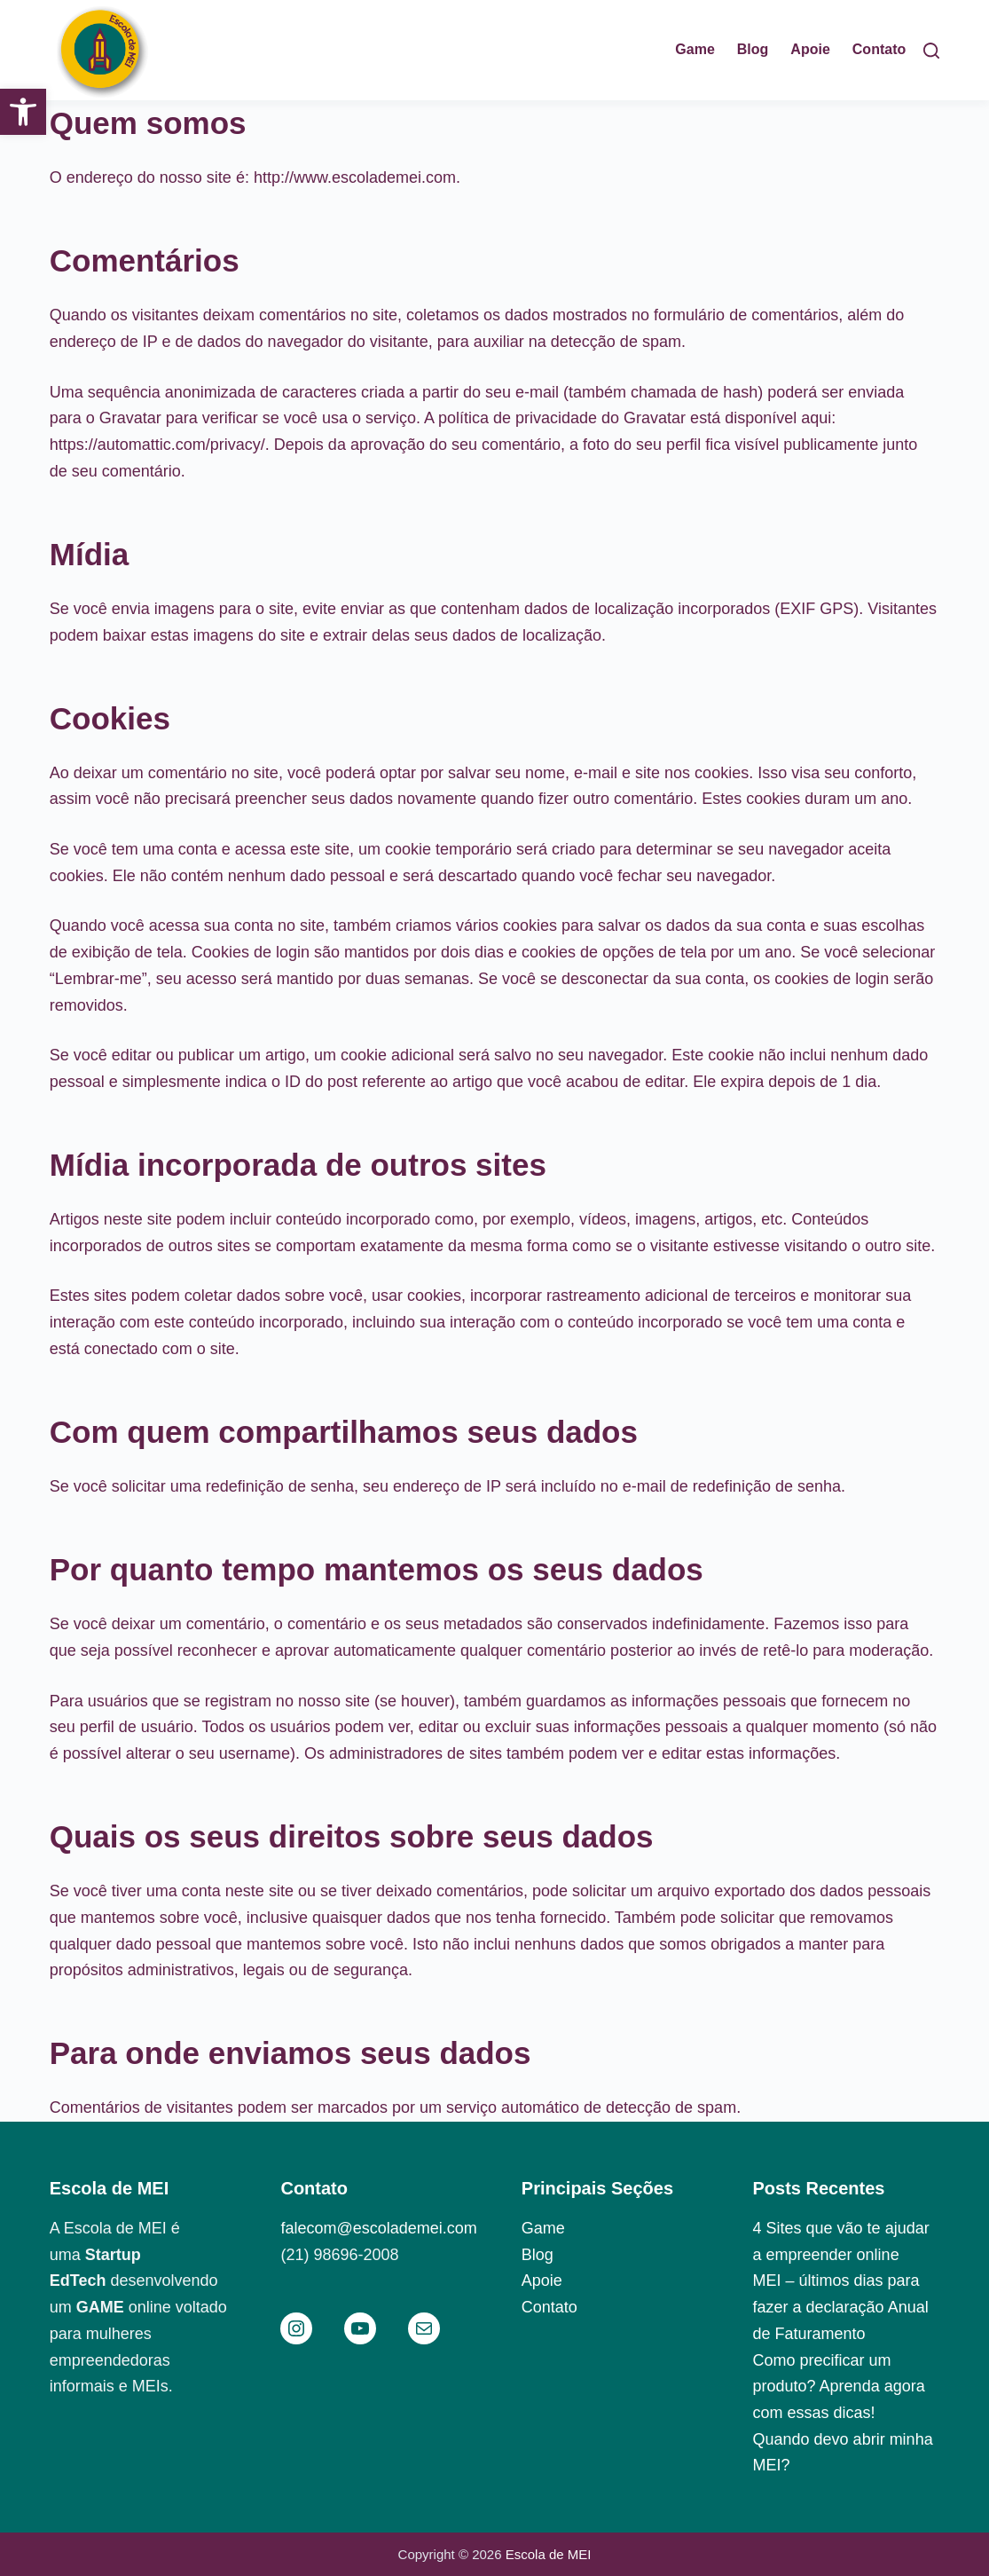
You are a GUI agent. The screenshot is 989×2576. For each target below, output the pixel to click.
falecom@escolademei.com (378, 2228)
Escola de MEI (549, 2554)
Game (543, 2228)
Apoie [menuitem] (809, 49)
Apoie (542, 2280)
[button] (23, 112)
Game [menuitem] (694, 49)
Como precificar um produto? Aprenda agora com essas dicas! (839, 2386)
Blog (537, 2255)
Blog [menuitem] (753, 49)
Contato (549, 2307)
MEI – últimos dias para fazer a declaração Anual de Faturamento (841, 2307)
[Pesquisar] (931, 51)
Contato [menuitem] (879, 49)
